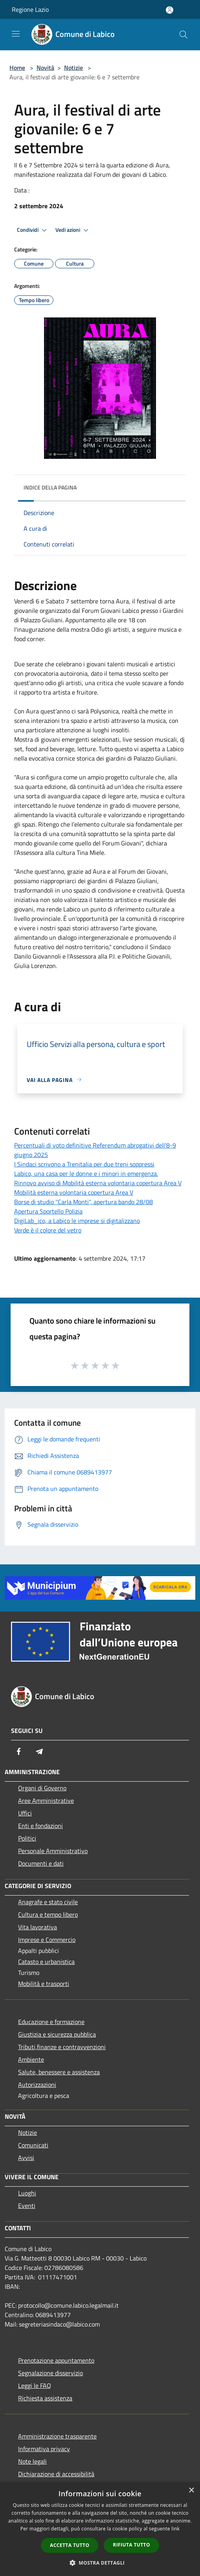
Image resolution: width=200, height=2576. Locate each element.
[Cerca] (183, 34)
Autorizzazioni (37, 2084)
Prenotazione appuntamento (56, 2360)
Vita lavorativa (37, 1927)
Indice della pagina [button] (50, 487)
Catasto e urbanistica (46, 1961)
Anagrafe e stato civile (48, 1902)
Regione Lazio (30, 9)
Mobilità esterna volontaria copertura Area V (73, 1192)
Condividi (33, 230)
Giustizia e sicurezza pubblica (57, 2034)
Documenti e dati (41, 1863)
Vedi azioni (73, 230)
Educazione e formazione (51, 2021)
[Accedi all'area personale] (169, 10)
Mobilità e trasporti (43, 1983)
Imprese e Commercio (46, 1939)
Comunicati (33, 2145)
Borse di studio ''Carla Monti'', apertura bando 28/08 (83, 1201)
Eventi (26, 2205)
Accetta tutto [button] (69, 2545)
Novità (45, 67)
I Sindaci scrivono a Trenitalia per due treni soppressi (84, 1164)
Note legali (32, 2461)
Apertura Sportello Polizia (48, 1211)
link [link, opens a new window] (175, 2528)
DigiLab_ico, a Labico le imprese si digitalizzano (77, 1220)
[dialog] (100, 2529)
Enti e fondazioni (40, 1825)
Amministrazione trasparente (57, 2436)
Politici (27, 1838)
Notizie (73, 67)
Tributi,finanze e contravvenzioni (62, 2047)
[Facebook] (19, 1751)
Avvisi (26, 2157)
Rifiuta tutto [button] (131, 2544)
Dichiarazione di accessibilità (56, 2474)
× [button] (191, 2490)
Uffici (25, 1813)
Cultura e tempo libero (48, 1914)
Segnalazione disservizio (50, 2373)
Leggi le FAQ (34, 2385)
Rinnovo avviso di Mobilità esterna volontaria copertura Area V (98, 1183)
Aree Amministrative (46, 1800)
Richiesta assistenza (45, 2398)
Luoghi (27, 2193)
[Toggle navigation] (15, 34)
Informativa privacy (44, 2448)
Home (17, 67)
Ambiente (31, 2059)
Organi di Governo (42, 1788)
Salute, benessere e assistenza (59, 2072)
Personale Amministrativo (53, 1850)
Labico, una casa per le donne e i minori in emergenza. (86, 1173)
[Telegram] (39, 1751)
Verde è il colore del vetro (47, 1230)
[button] (100, 2563)
